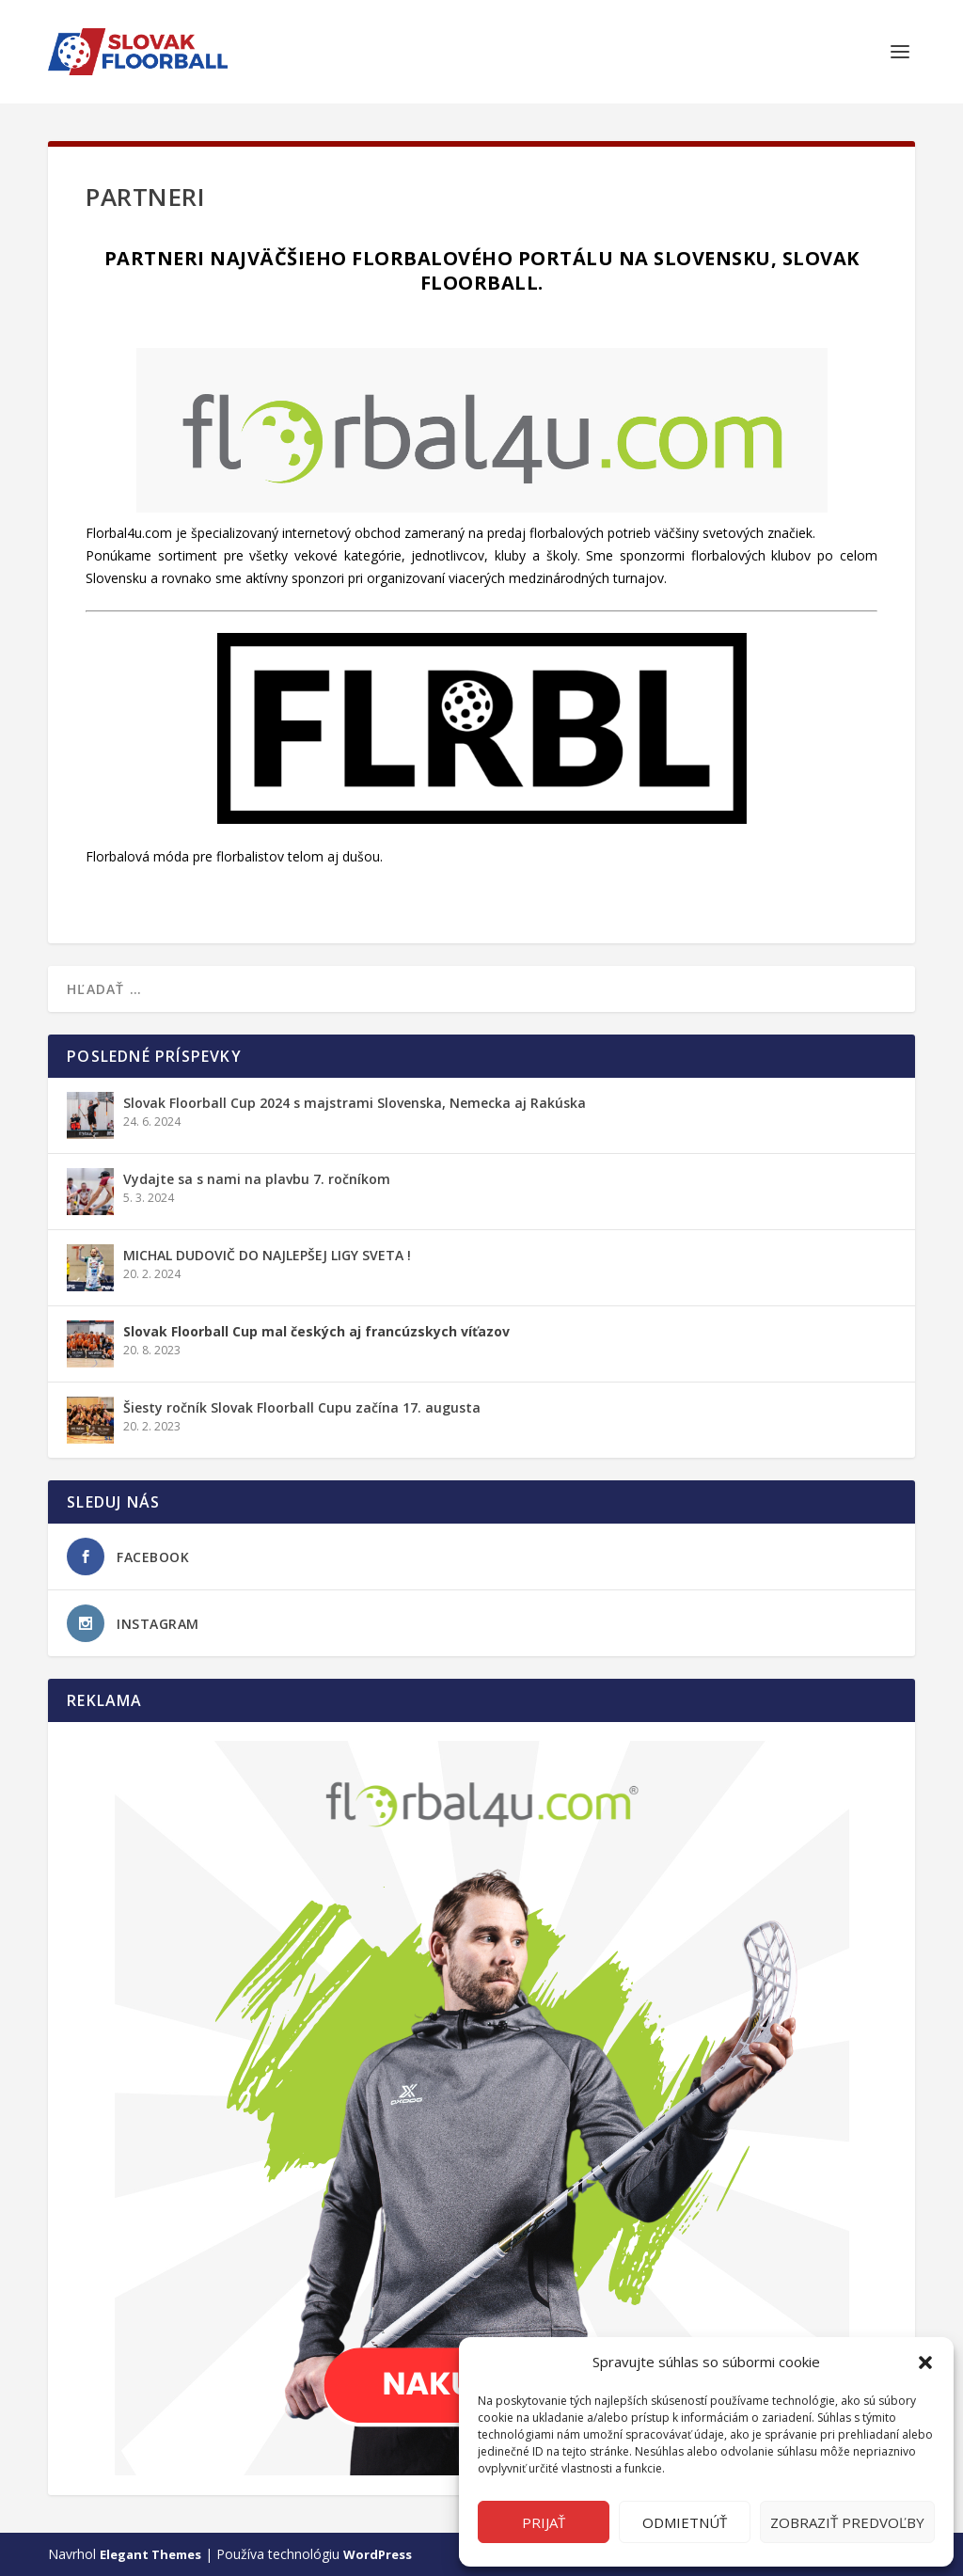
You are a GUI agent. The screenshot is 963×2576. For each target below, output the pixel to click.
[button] (925, 2362)
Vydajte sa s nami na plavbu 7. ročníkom (256, 1179)
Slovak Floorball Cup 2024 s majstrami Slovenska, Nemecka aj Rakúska (354, 1103)
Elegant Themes (150, 2554)
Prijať (543, 2522)
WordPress (377, 2554)
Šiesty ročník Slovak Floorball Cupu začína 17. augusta (302, 1407)
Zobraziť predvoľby (847, 2522)
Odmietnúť (684, 2522)
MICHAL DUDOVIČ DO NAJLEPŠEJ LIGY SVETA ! (267, 1255)
